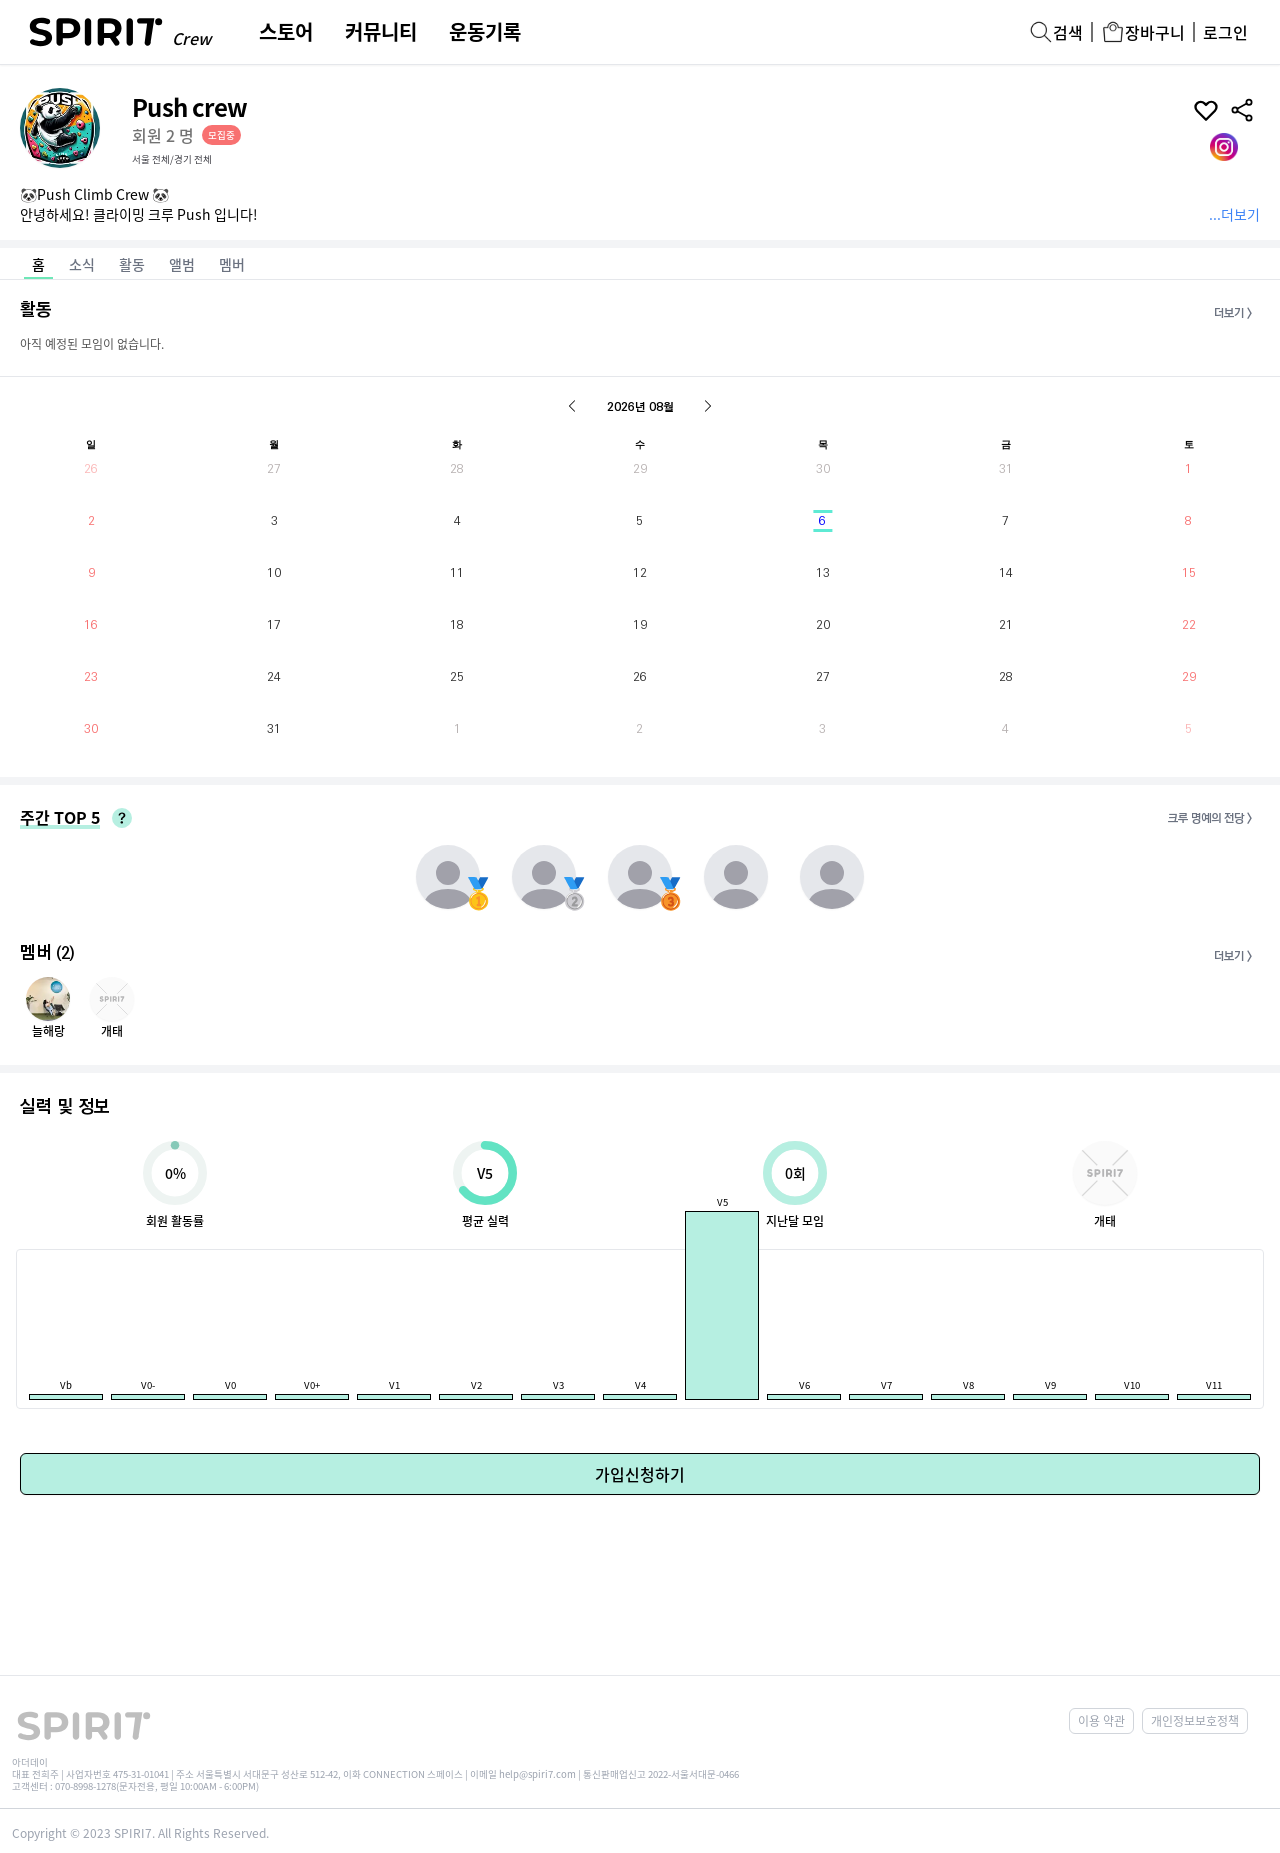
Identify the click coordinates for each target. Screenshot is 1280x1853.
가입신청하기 (640, 1474)
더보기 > (1233, 313)
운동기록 (485, 32)
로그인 (1225, 32)
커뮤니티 (381, 32)
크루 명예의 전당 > (1210, 818)
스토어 (286, 32)
